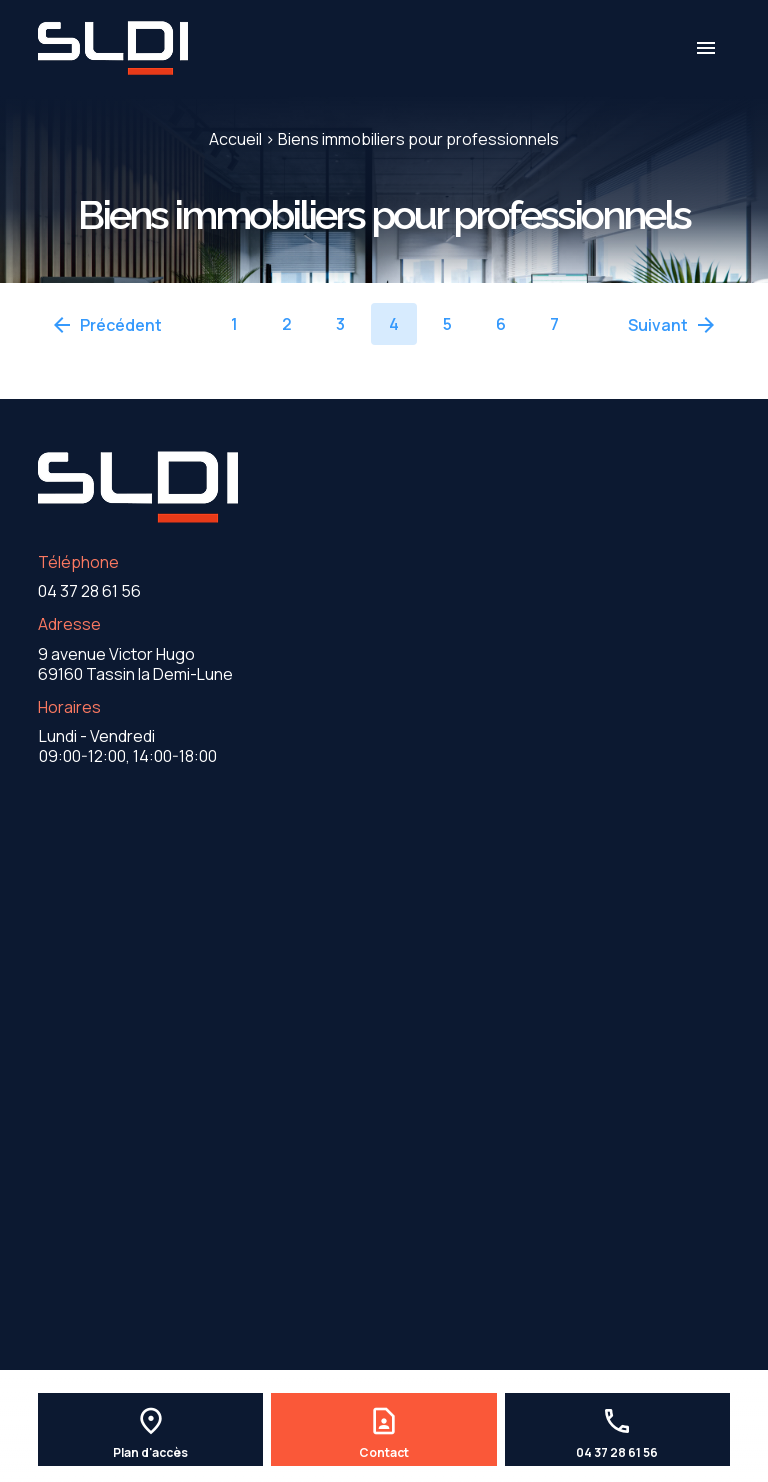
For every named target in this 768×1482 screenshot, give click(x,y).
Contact (384, 1453)
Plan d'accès (150, 1453)
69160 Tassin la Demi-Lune (135, 664)
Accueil (235, 139)
